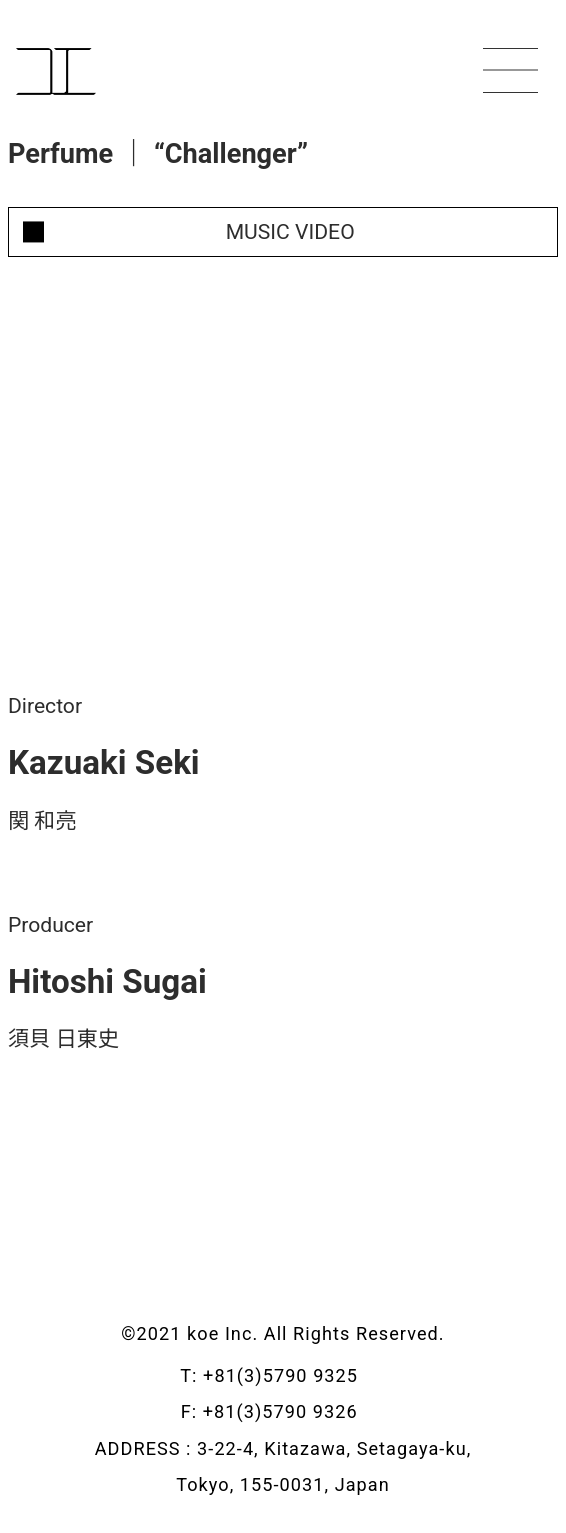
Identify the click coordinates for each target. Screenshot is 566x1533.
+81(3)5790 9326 (294, 1411)
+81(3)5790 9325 (294, 1375)
